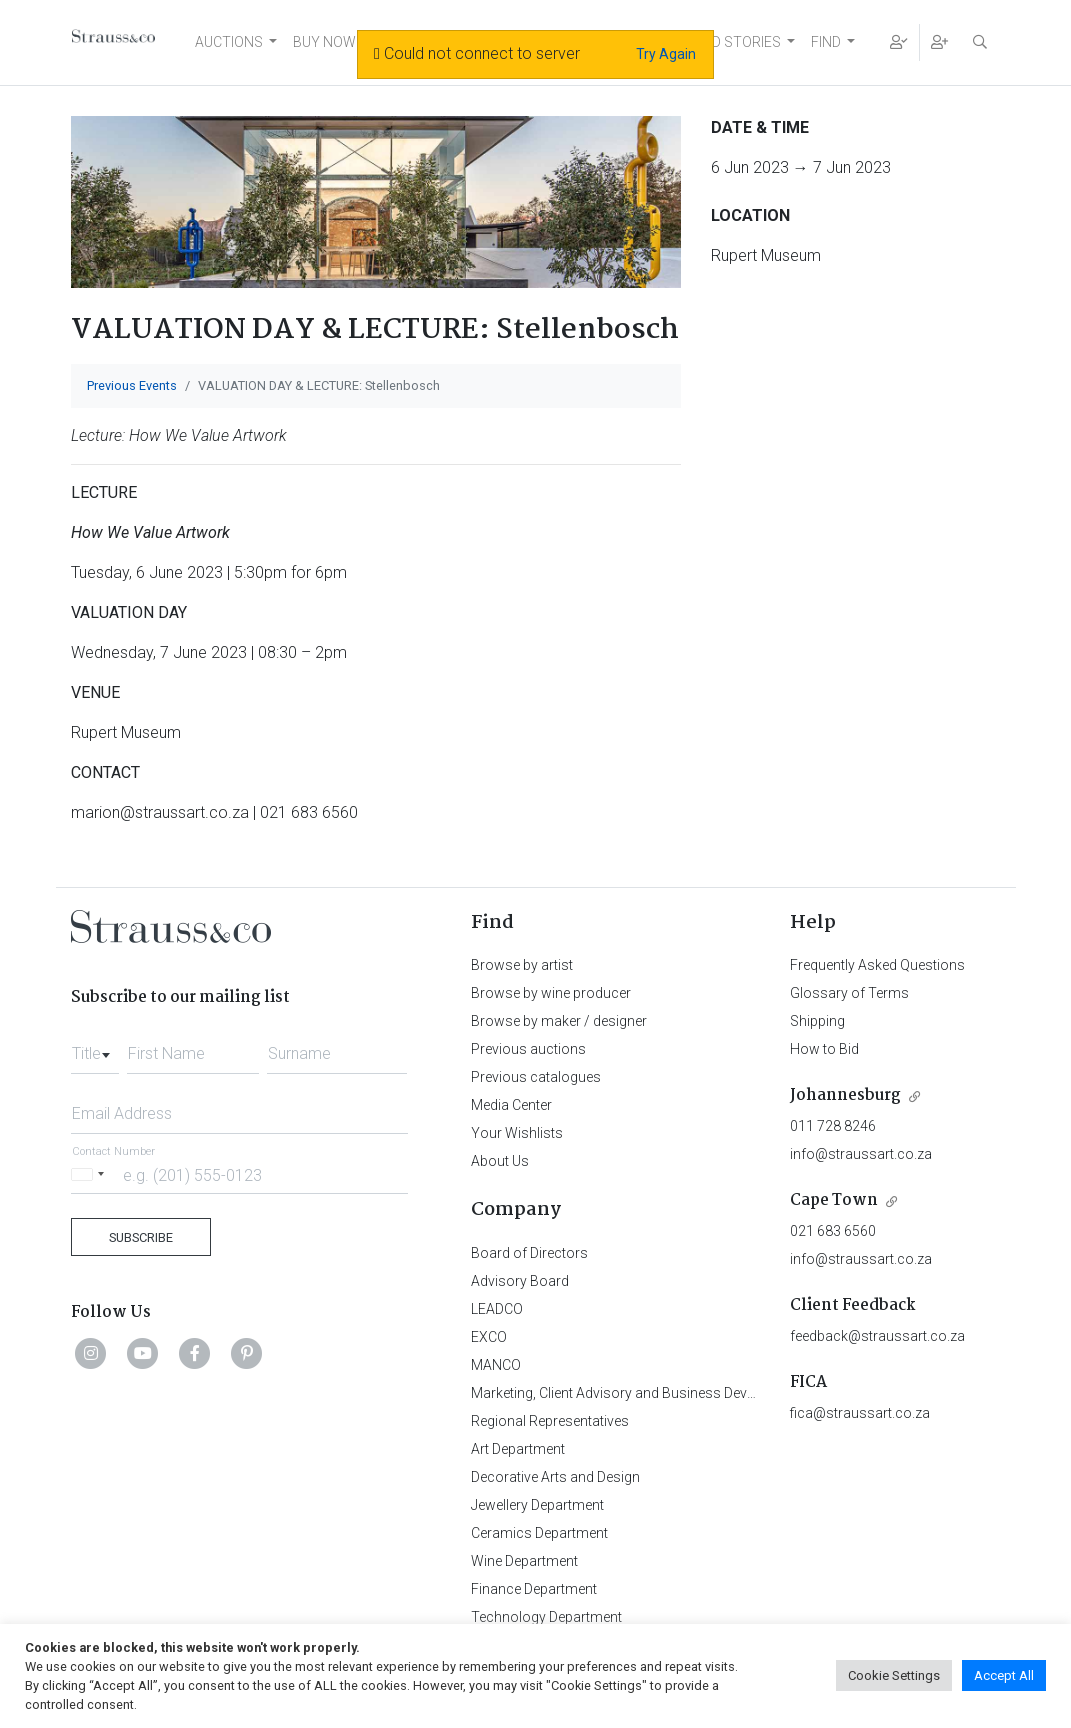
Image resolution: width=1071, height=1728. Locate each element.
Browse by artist (522, 965)
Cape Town (834, 1200)
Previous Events (132, 385)
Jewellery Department (537, 1505)
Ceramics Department (539, 1533)
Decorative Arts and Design (555, 1477)
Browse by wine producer (551, 993)
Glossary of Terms (849, 993)
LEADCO (497, 1309)
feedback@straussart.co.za (877, 1336)
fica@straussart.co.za (860, 1413)
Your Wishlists (517, 1133)
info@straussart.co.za (861, 1154)
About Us (500, 1161)
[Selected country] (91, 1174)
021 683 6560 (833, 1231)
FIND (826, 42)
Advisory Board (520, 1281)
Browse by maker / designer (559, 1021)
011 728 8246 (833, 1126)
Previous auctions (528, 1049)
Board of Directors (529, 1253)
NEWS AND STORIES (715, 42)
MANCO (496, 1365)
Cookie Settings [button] (894, 1675)
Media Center (511, 1105)
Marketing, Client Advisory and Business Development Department (676, 1393)
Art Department (518, 1449)
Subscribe (141, 1237)
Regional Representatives (550, 1421)
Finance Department (534, 1589)
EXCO (489, 1337)
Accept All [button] (1004, 1675)
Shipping (817, 1021)
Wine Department (524, 1561)
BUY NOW (324, 42)
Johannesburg (845, 1095)
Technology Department (546, 1617)
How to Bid (824, 1049)
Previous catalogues (536, 1077)
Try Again (666, 54)
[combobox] (95, 1048)
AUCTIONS (229, 42)
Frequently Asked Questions (877, 965)
